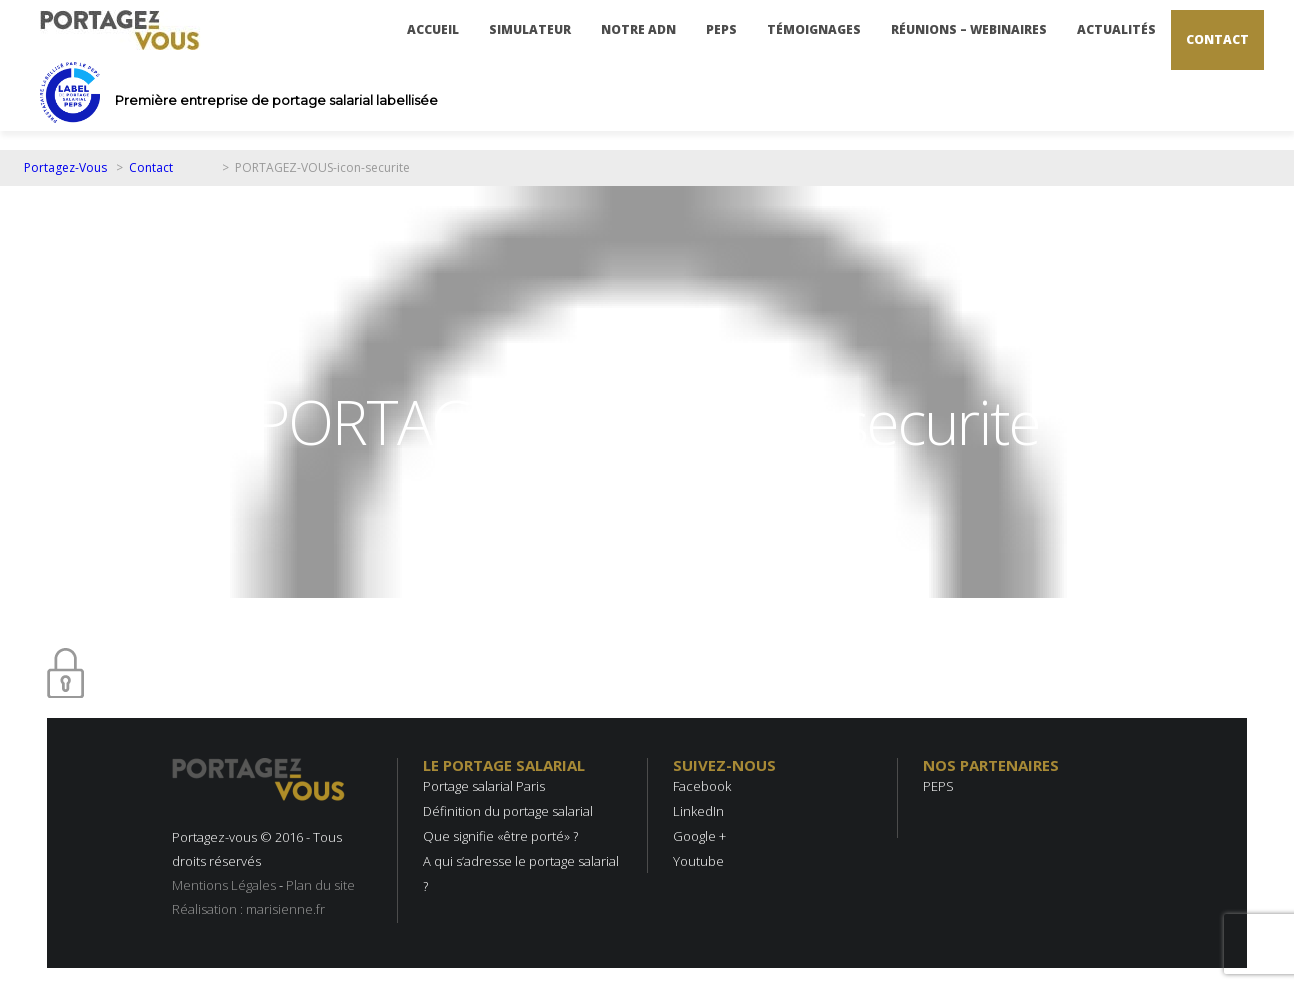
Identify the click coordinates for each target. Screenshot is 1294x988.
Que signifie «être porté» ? (500, 836)
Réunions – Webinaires (969, 29)
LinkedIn (698, 811)
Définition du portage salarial (508, 811)
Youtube (698, 861)
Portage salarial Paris (484, 786)
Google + (699, 836)
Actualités (1116, 29)
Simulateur (530, 29)
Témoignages (814, 29)
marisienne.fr (285, 909)
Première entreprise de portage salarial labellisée (276, 100)
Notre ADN (638, 29)
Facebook (702, 786)
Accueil (433, 29)
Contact (1217, 39)
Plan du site (320, 885)
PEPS (721, 29)
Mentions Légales (224, 885)
